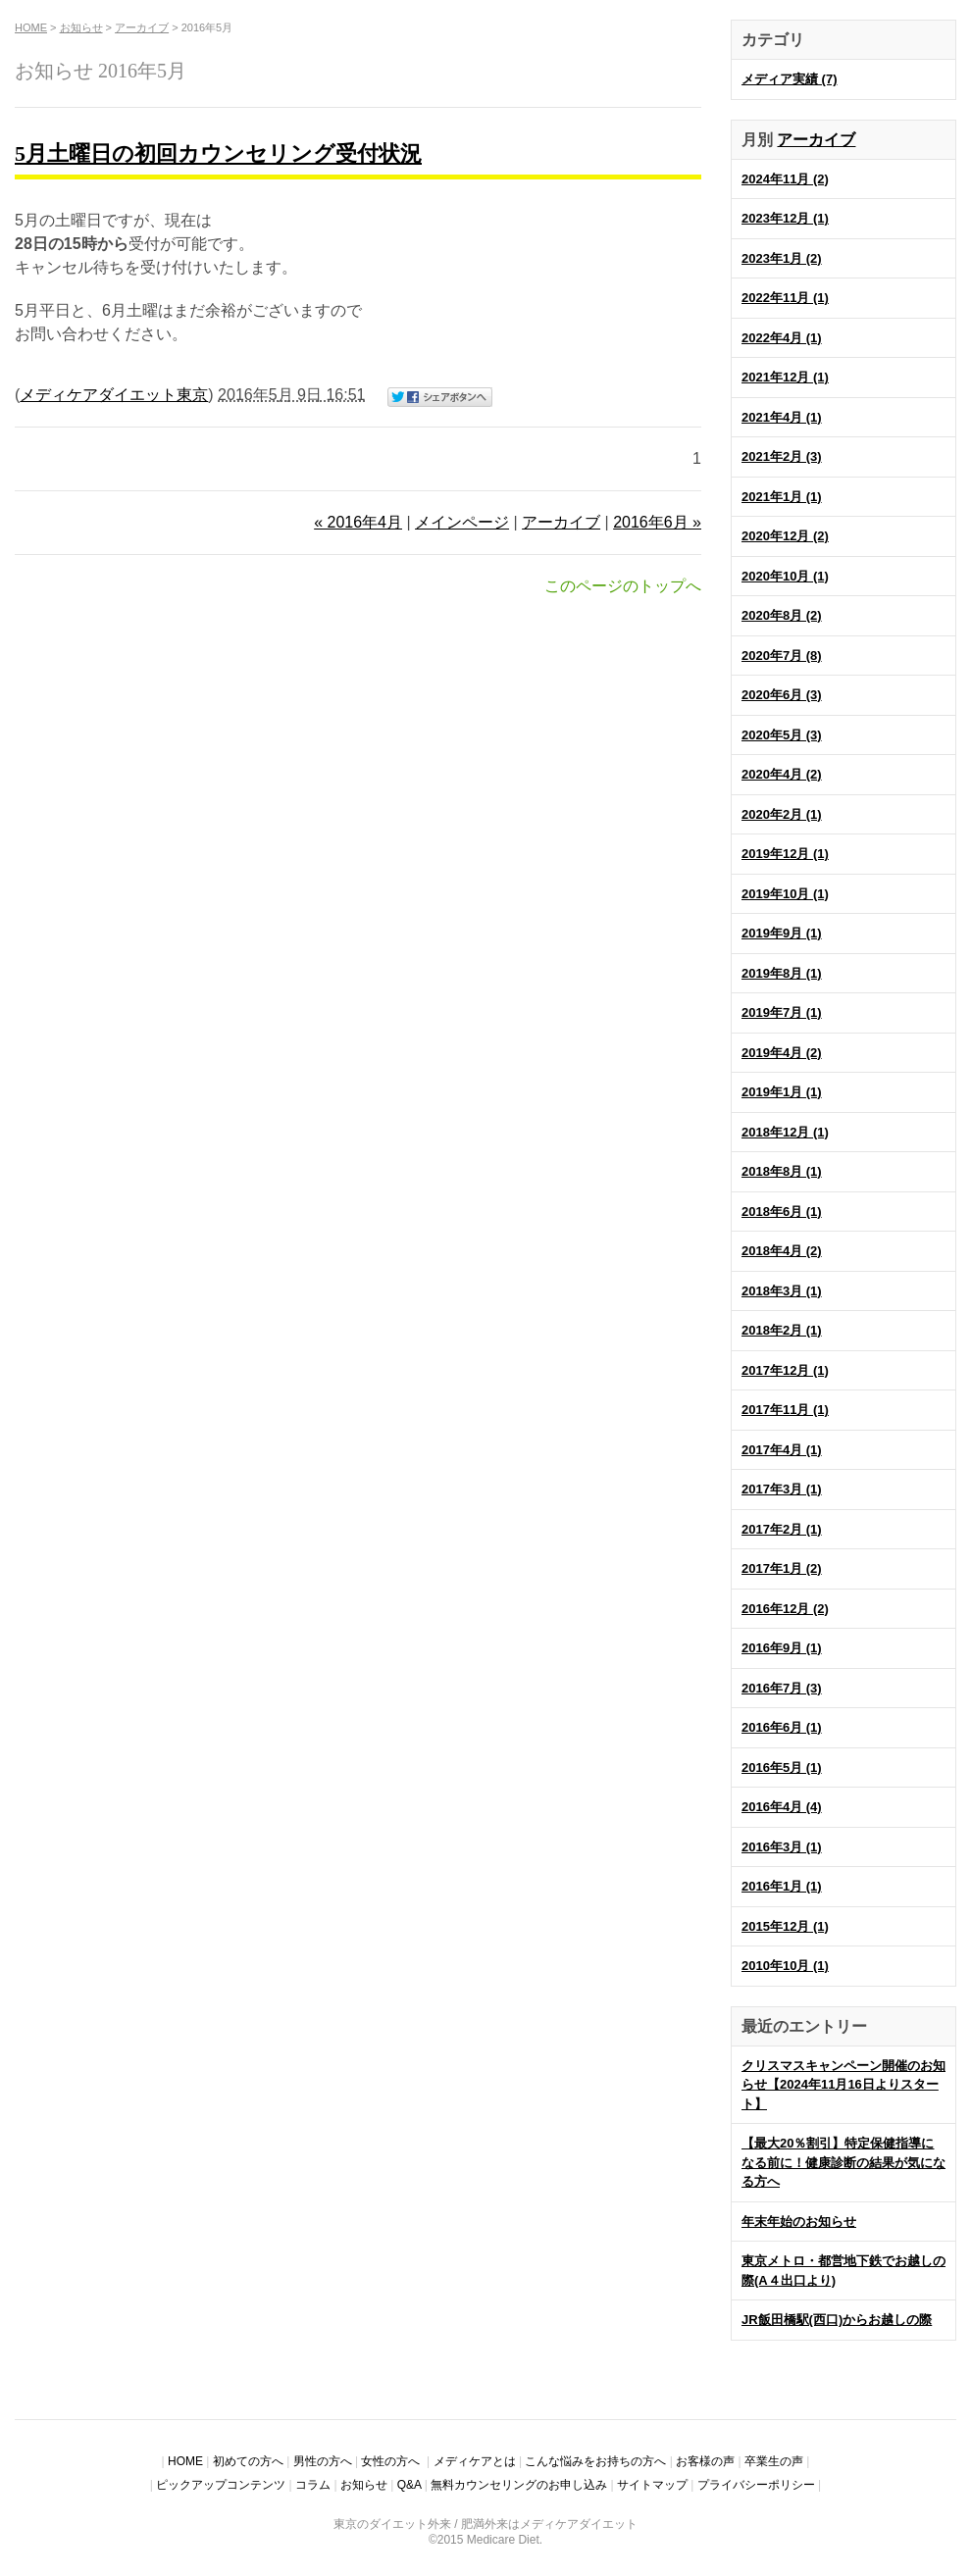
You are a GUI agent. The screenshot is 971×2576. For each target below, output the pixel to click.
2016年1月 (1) (781, 1886)
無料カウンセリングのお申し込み (519, 2485)
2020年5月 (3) (781, 735)
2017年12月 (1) (785, 1370)
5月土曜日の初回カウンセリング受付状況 (218, 153)
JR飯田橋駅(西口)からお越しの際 (836, 2319)
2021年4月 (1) (781, 417)
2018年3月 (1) (781, 1291)
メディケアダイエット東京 (114, 394)
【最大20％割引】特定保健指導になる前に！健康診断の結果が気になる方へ (843, 2162)
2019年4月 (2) (781, 1052)
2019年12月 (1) (785, 853)
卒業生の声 (773, 2461)
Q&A (409, 2485)
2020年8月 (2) (781, 615)
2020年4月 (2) (781, 774)
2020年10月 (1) (785, 576)
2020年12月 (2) (785, 536)
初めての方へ (248, 2461)
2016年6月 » (657, 522)
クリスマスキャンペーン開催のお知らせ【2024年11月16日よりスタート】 (843, 2084)
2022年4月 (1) (781, 337)
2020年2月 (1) (781, 814)
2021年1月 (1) (781, 496)
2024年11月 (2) (785, 179)
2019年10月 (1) (785, 893)
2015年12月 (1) (785, 1926)
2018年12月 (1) (785, 1132)
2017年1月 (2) (781, 1568)
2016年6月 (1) (781, 1727)
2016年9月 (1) (781, 1648)
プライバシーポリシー (756, 2485)
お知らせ (81, 27)
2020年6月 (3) (781, 694)
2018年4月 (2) (781, 1250)
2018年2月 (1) (781, 1330)
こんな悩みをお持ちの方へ (595, 2461)
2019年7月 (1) (781, 1012)
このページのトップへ (622, 586)
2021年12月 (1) (785, 377)
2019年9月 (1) (781, 933)
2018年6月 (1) (781, 1211)
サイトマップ (652, 2485)
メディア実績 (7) (789, 79)
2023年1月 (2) (781, 258)
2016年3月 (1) (781, 1847)
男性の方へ (322, 2461)
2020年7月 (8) (781, 655)
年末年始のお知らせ (798, 2221)
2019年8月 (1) (781, 973)
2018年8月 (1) (781, 1171)
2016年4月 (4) (781, 1806)
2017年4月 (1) (781, 1449)
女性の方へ (392, 2461)
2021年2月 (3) (781, 456)
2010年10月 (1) (785, 1965)
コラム (313, 2485)
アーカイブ (816, 139)
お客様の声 (705, 2461)
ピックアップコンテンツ (220, 2485)
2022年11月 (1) (785, 297)
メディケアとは (475, 2461)
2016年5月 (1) (781, 1767)
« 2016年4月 (358, 522)
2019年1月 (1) (781, 1092)
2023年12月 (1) (785, 218)
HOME (31, 27)
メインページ (462, 522)
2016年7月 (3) (781, 1688)
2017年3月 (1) (781, 1489)
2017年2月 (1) (781, 1529)
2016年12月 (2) (785, 1608)
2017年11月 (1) (785, 1409)
